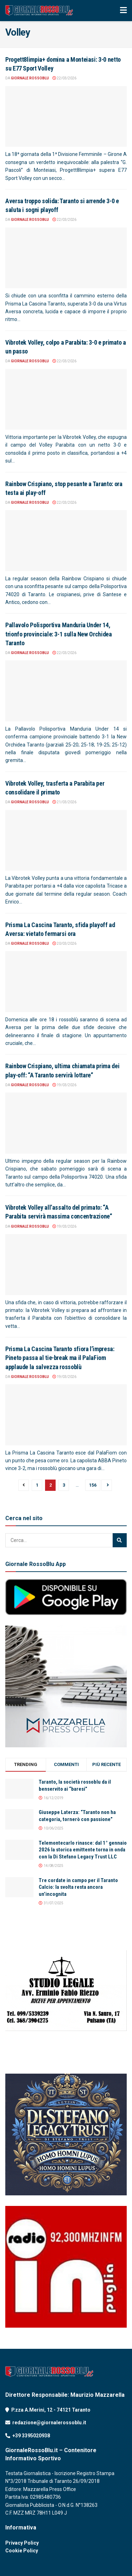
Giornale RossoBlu (30, 78)
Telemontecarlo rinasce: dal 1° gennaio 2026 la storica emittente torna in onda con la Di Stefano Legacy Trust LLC (83, 1850)
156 (92, 1485)
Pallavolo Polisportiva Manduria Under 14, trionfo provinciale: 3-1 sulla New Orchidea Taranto (58, 633)
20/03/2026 (64, 943)
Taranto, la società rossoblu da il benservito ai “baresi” (75, 1785)
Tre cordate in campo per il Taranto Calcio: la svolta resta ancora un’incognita (78, 1887)
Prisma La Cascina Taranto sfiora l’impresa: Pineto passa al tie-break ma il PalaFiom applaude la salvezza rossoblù (59, 1357)
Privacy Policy (22, 2543)
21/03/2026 (64, 802)
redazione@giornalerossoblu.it (49, 2422)
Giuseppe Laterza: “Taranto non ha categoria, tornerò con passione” (77, 1815)
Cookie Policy (21, 2550)
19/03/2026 (64, 1085)
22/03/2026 (64, 78)
